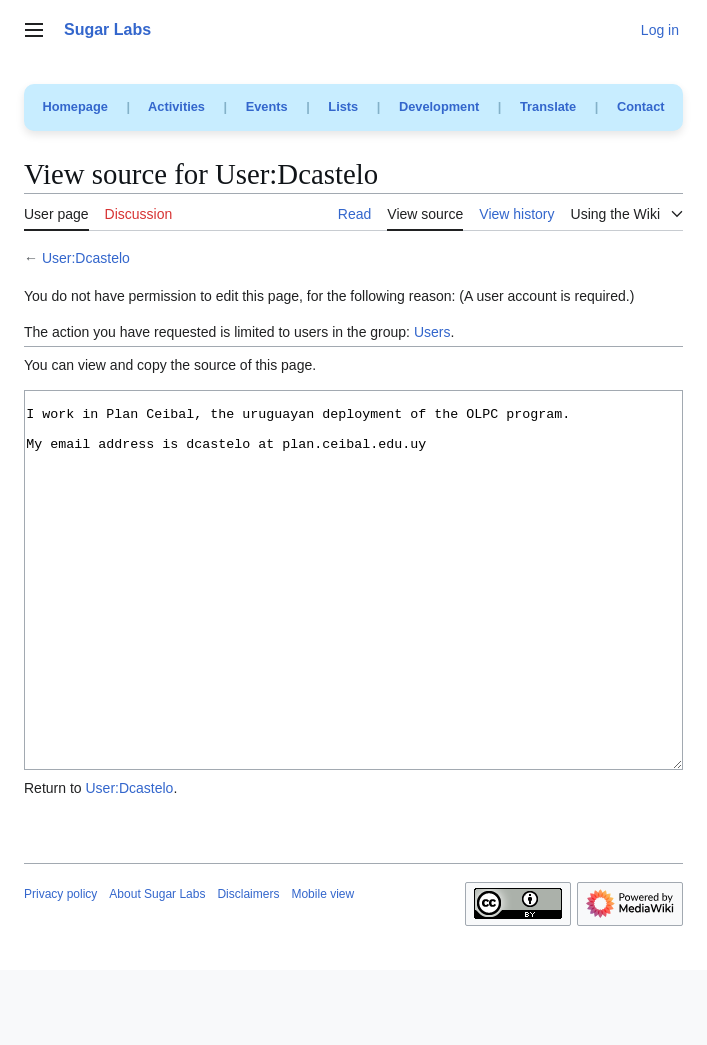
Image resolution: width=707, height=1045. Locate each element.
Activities (176, 106)
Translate (548, 106)
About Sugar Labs (157, 969)
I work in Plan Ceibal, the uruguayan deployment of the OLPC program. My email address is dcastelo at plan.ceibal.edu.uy (353, 617)
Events (267, 106)
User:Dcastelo (86, 258)
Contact (641, 106)
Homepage (74, 106)
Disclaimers (248, 969)
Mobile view (322, 969)
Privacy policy (60, 969)
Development (439, 106)
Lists (343, 106)
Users (432, 332)
